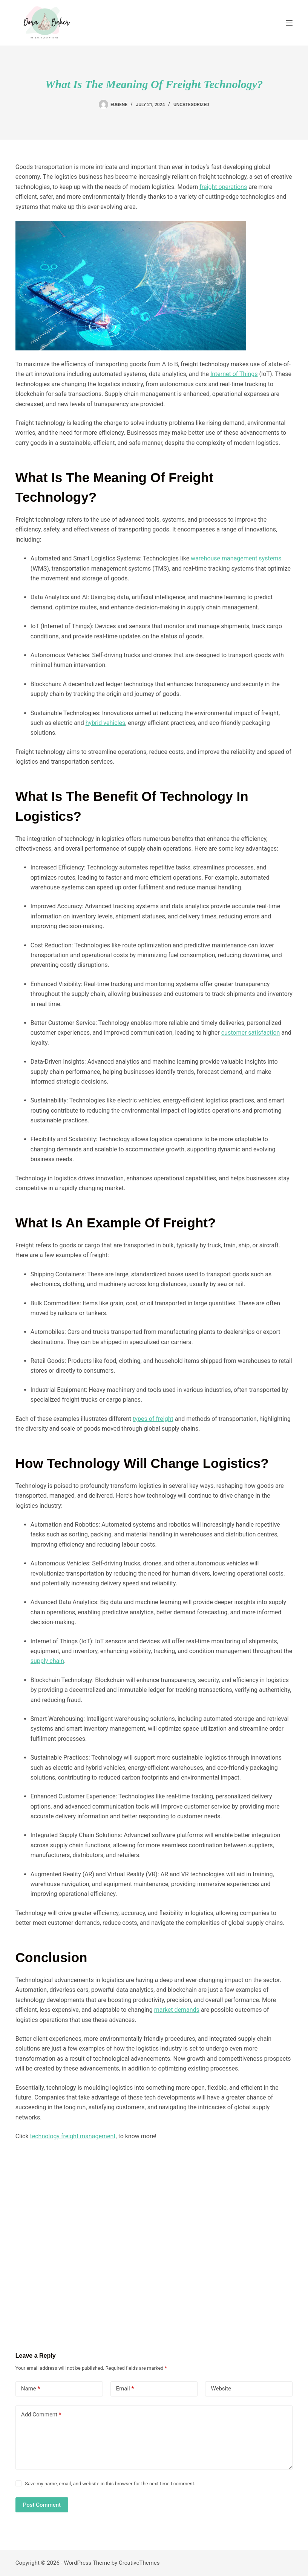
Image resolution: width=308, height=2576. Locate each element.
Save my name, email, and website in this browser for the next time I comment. (110, 2483)
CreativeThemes (139, 2562)
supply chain (47, 1660)
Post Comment (42, 2504)
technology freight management (73, 2136)
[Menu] (289, 23)
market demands (176, 2009)
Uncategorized (191, 104)
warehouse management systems (235, 558)
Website (221, 2388)
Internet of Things (234, 374)
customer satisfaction (250, 1032)
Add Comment (41, 2414)
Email (125, 2388)
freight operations (223, 186)
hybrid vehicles (106, 722)
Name (30, 2388)
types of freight (153, 1418)
